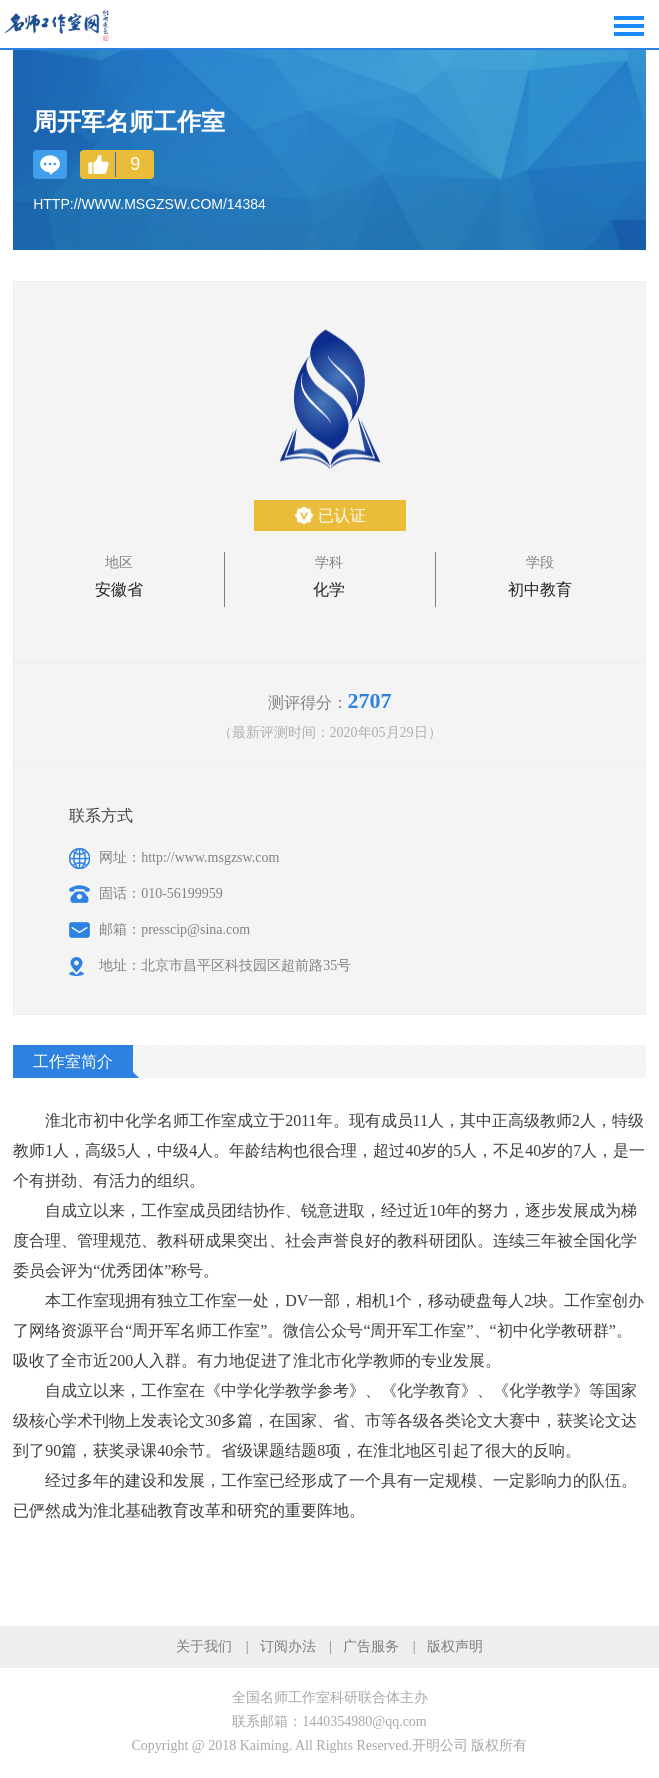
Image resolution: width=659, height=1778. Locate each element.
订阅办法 (288, 1646)
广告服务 (371, 1646)
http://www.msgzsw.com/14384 (149, 204)
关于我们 (204, 1646)
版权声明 (455, 1646)
